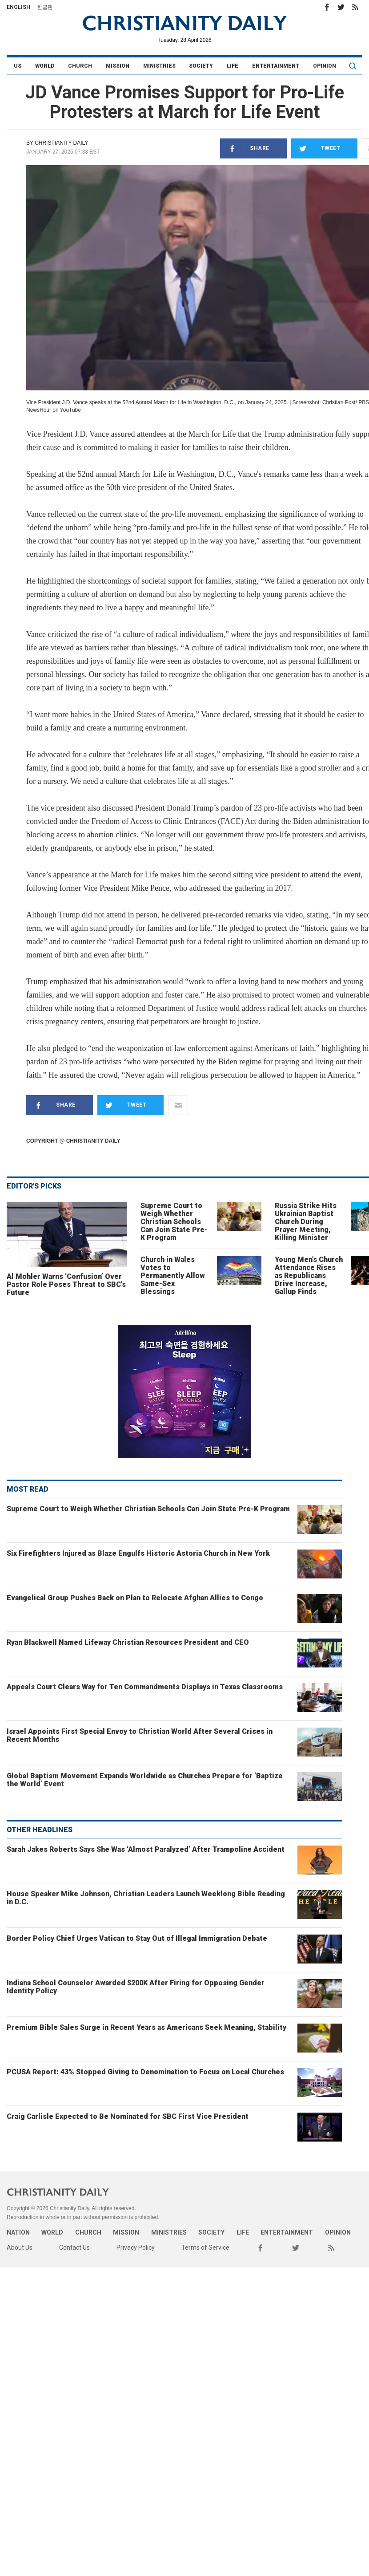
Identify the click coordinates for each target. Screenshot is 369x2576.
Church (80, 66)
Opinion (324, 66)
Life (232, 66)
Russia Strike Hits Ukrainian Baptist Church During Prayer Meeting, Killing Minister (306, 1221)
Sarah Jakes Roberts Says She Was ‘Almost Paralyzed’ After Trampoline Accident (146, 1849)
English (18, 7)
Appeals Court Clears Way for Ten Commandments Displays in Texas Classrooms (145, 1687)
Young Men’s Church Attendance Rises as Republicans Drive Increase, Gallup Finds (309, 1275)
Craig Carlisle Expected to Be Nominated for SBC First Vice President (128, 2116)
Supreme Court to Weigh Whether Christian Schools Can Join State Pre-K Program (174, 1221)
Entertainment (275, 66)
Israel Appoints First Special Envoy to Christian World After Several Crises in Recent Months (140, 1735)
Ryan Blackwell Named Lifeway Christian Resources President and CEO (128, 1642)
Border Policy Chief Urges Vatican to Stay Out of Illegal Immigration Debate (137, 1938)
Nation (18, 2232)
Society (201, 66)
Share (244, 148)
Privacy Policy (135, 2247)
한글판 (45, 7)
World (44, 66)
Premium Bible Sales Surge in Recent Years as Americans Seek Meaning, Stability (146, 2027)
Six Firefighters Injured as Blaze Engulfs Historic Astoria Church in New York (138, 1553)
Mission (117, 66)
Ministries (159, 66)
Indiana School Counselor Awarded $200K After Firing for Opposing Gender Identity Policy (136, 1987)
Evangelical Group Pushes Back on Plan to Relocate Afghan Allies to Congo (135, 1598)
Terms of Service (205, 2247)
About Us (19, 2247)
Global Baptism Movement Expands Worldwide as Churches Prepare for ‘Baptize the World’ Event (145, 1780)
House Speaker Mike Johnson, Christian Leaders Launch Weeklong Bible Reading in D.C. (146, 1898)
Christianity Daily (61, 143)
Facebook (327, 7)
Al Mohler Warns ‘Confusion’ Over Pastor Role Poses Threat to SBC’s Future (66, 1284)
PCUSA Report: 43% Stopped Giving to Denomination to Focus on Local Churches (145, 2072)
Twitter (341, 7)
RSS (355, 7)
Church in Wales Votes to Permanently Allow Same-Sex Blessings (172, 1275)
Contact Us (74, 2247)
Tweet (316, 148)
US (17, 66)
